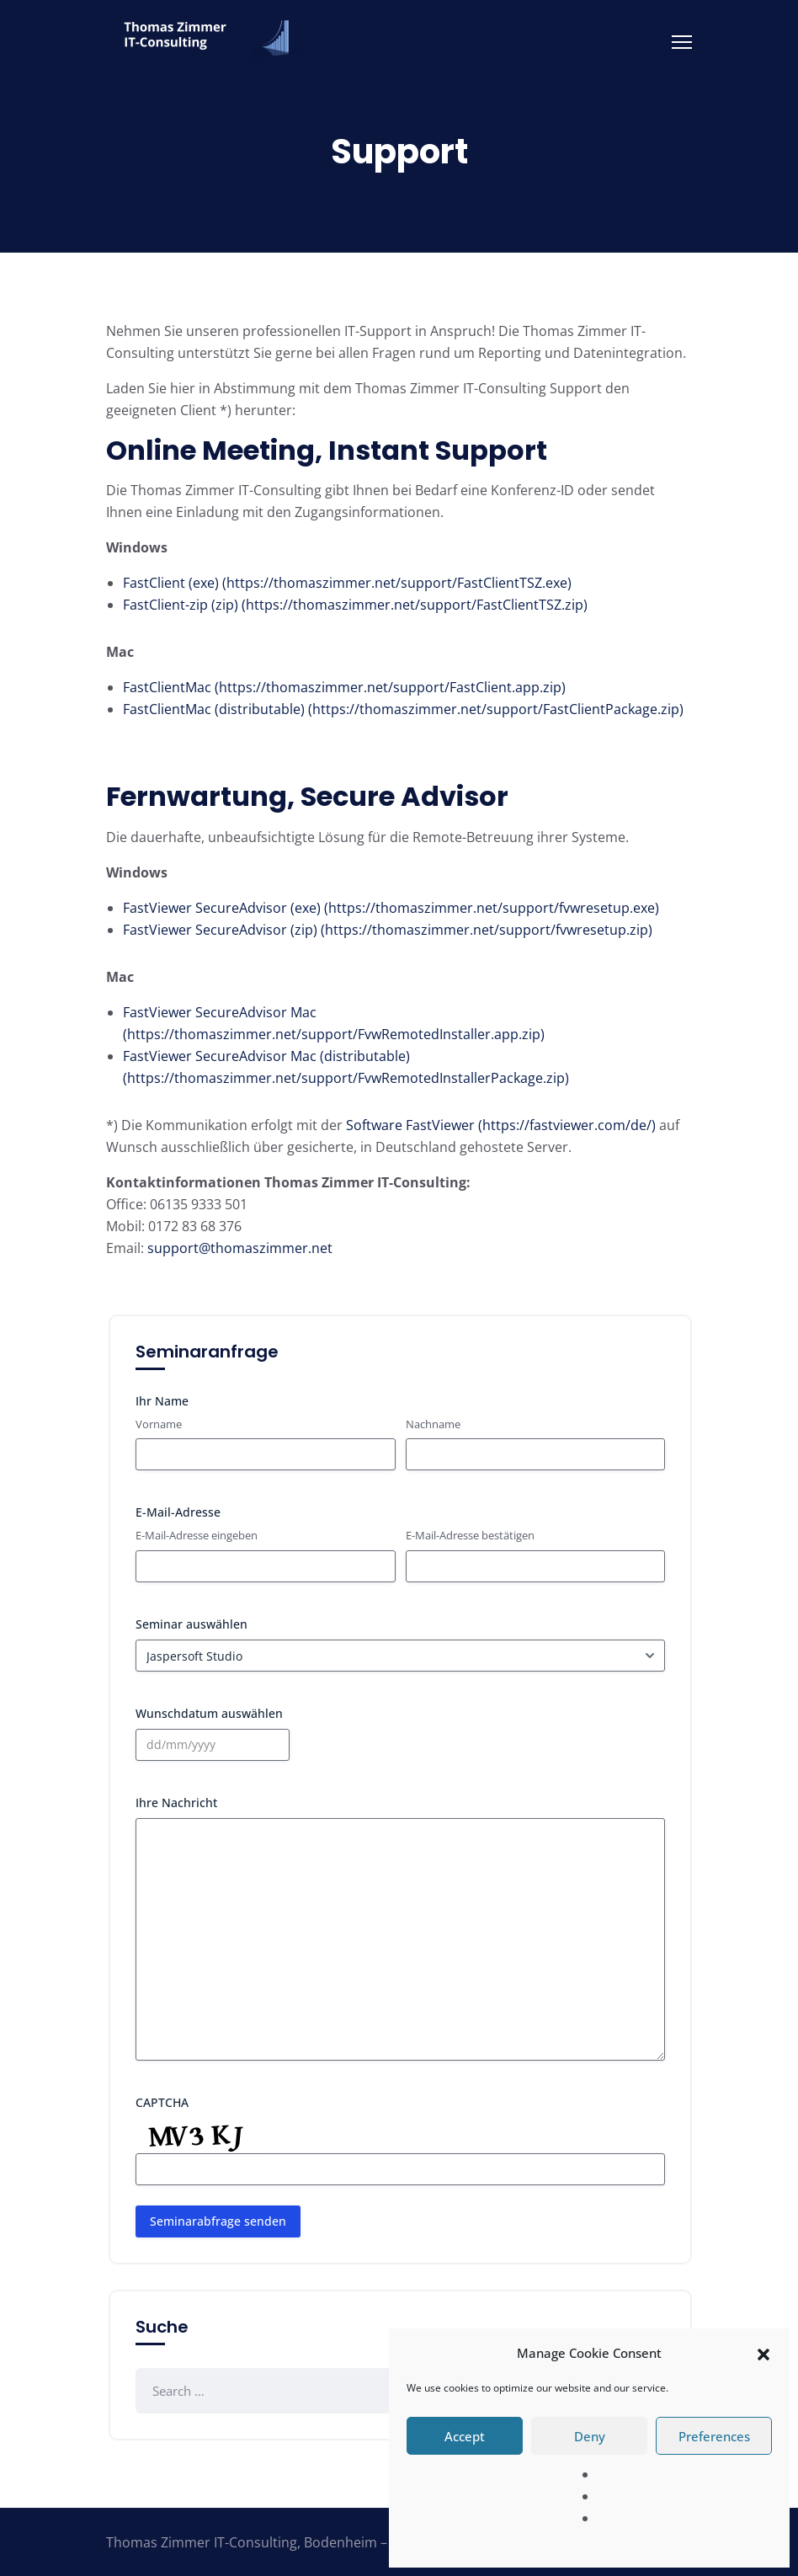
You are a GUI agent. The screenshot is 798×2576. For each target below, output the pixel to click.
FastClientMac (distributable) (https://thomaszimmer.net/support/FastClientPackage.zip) (403, 709)
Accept (464, 2436)
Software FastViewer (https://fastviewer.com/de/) (501, 1125)
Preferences (714, 2436)
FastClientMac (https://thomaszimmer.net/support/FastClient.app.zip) (344, 687)
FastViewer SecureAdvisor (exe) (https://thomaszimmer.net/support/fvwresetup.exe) (391, 908)
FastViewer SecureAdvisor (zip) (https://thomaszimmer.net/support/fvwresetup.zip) (387, 929)
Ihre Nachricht (176, 1803)
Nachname (433, 1424)
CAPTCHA (162, 2102)
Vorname (159, 1424)
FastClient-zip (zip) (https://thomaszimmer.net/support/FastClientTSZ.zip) (355, 604)
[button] (763, 2352)
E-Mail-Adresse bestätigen (470, 1535)
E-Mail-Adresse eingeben (197, 1535)
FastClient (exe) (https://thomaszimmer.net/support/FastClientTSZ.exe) (347, 582)
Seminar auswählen (191, 1624)
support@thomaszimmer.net (239, 1248)
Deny (589, 2436)
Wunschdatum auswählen (209, 1713)
